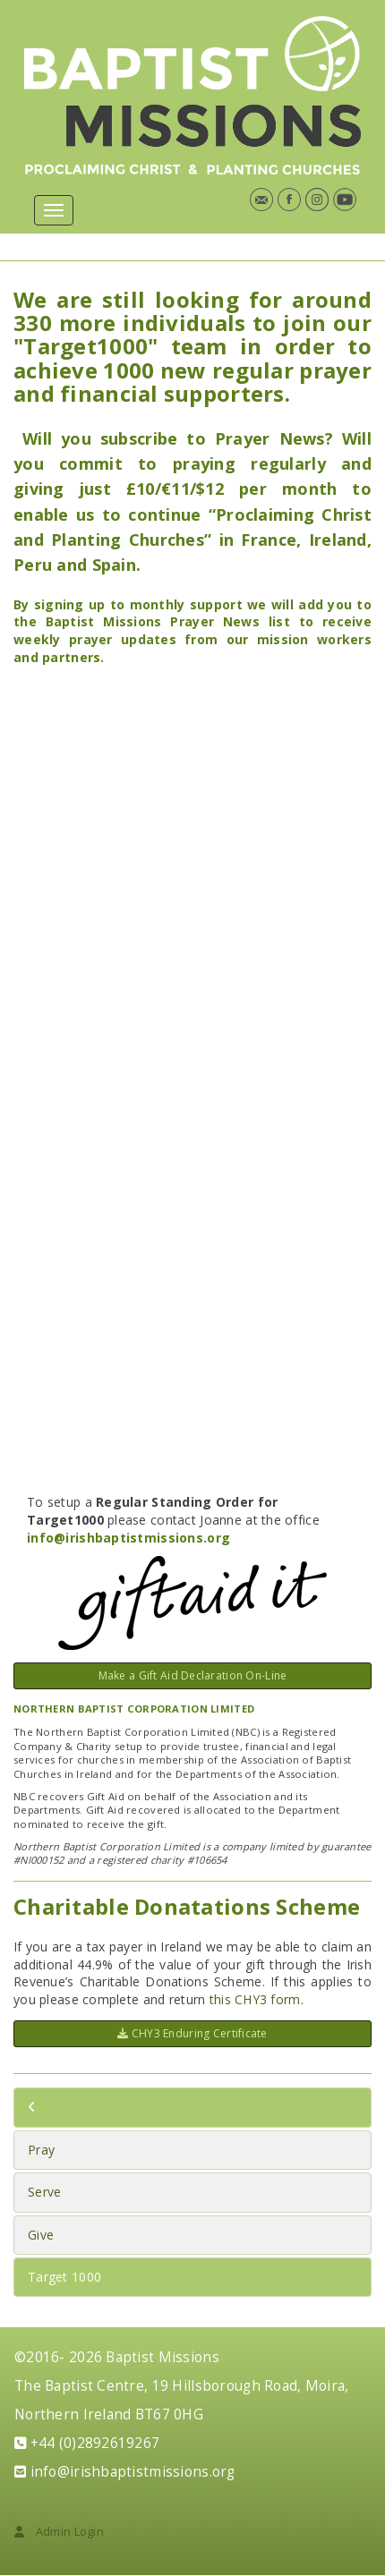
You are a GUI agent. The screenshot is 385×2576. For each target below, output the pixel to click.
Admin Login (59, 2531)
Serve (44, 2191)
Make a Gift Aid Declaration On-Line (192, 1675)
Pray (41, 2149)
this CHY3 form (255, 1999)
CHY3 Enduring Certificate (192, 2033)
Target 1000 (64, 2276)
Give (41, 2234)
